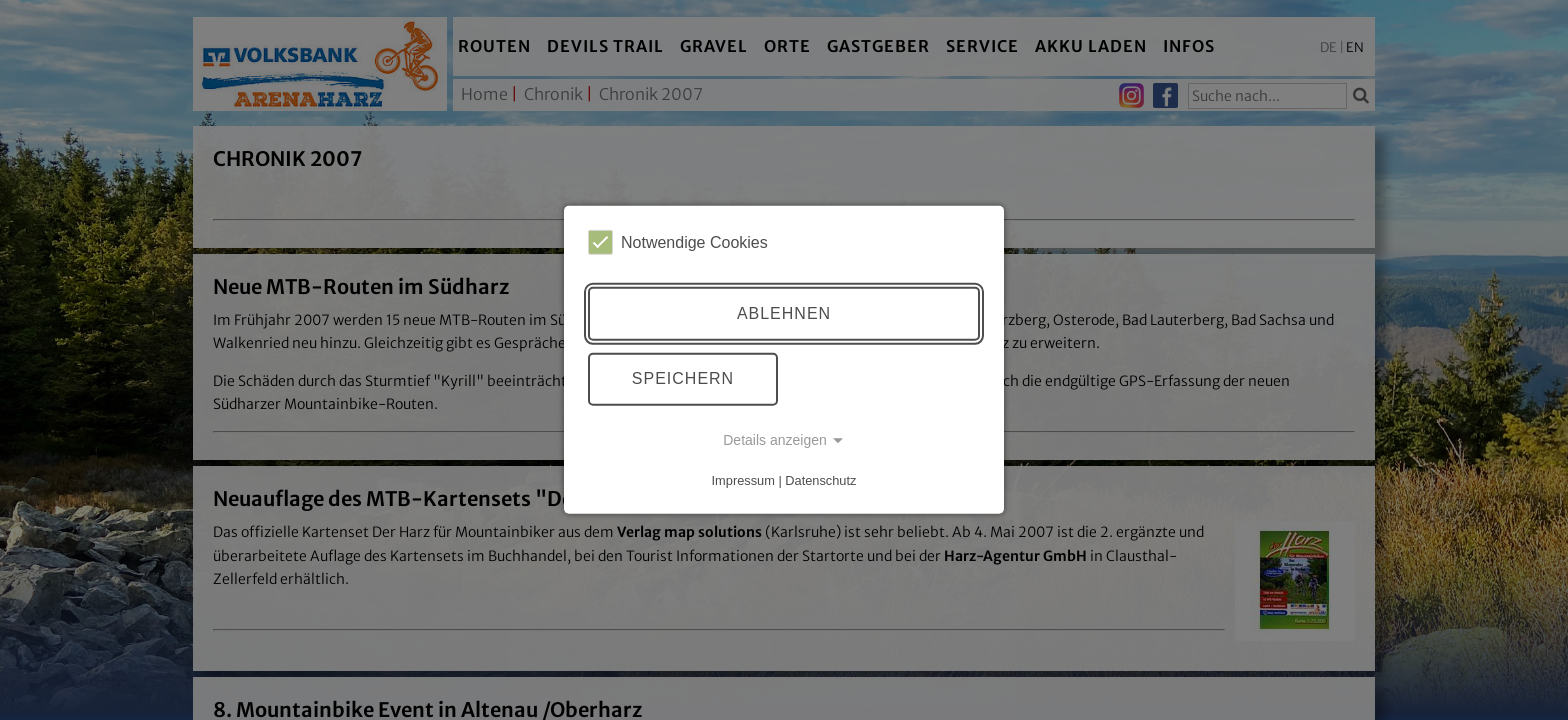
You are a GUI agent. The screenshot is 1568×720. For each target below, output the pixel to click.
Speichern (683, 378)
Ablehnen (784, 313)
